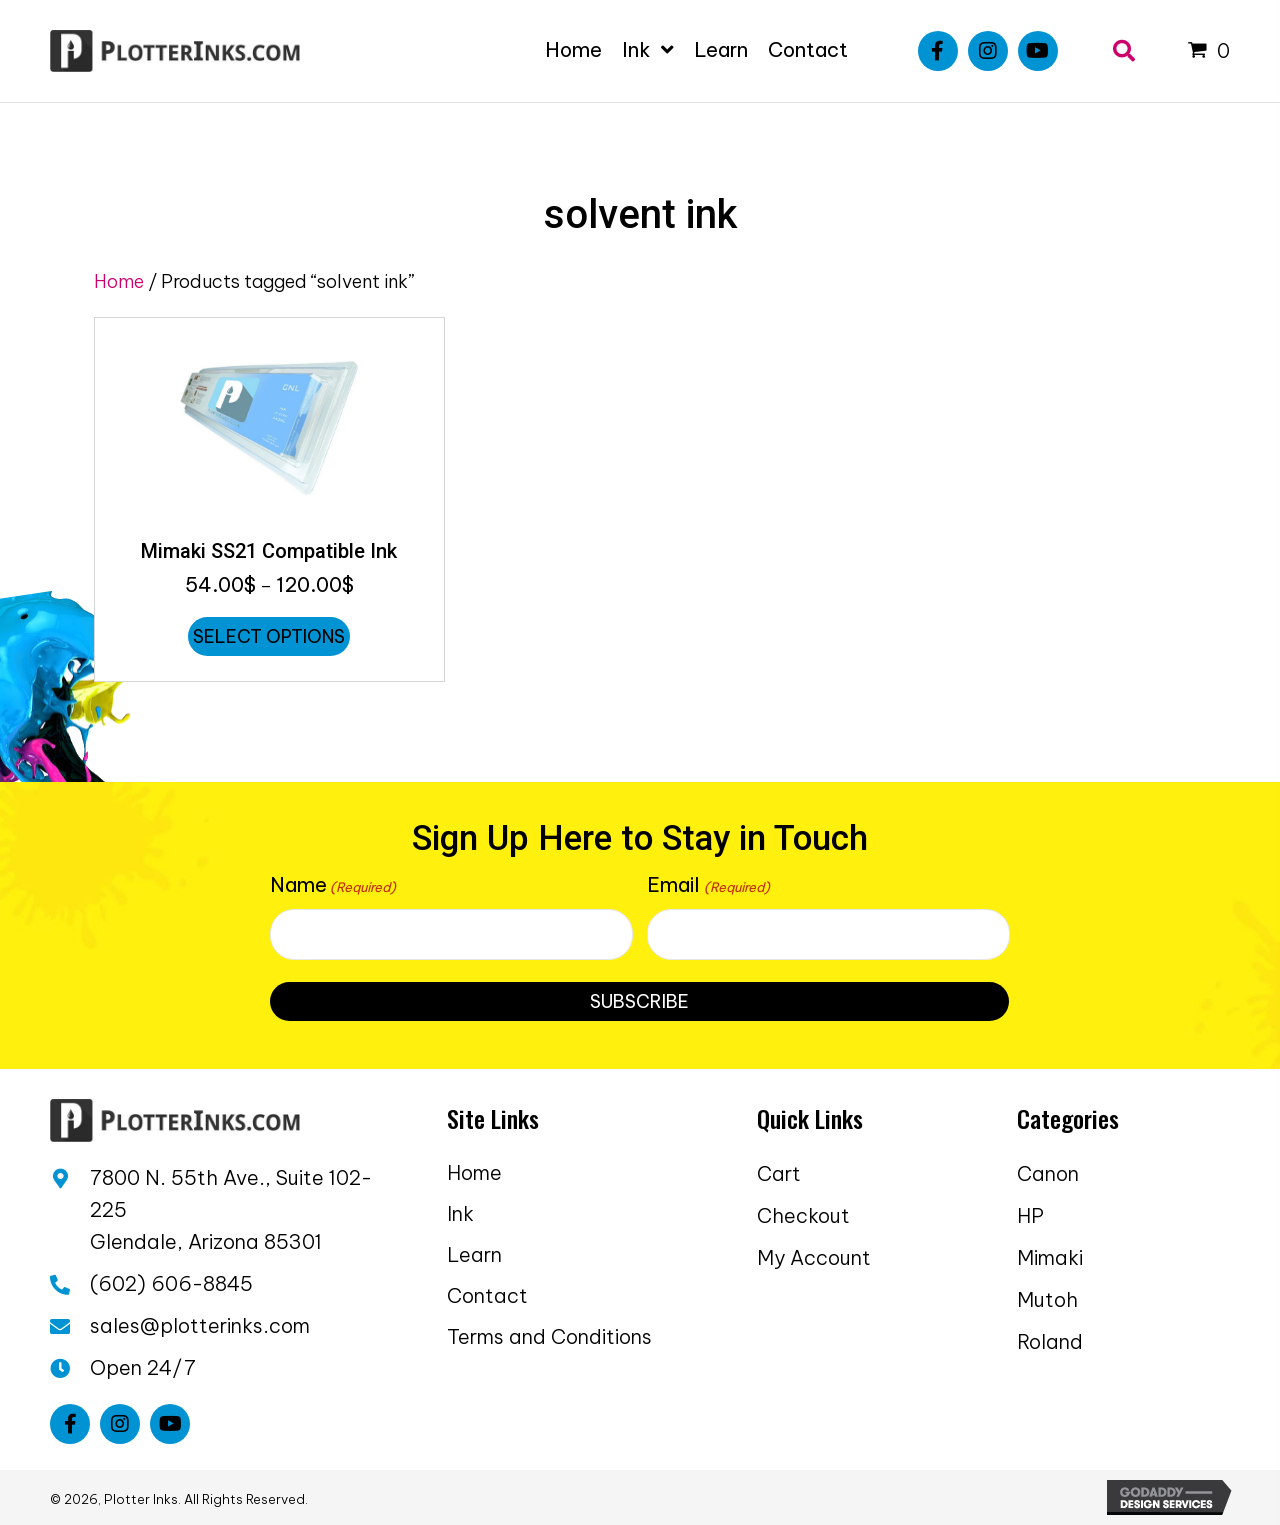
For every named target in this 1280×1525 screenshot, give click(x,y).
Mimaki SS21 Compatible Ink (269, 551)
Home (119, 281)
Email (708, 885)
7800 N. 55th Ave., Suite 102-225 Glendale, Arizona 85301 (231, 1209)
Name (333, 885)
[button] (938, 51)
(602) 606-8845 (171, 1283)
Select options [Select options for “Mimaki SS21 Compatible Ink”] (269, 636)
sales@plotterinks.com (200, 1325)
